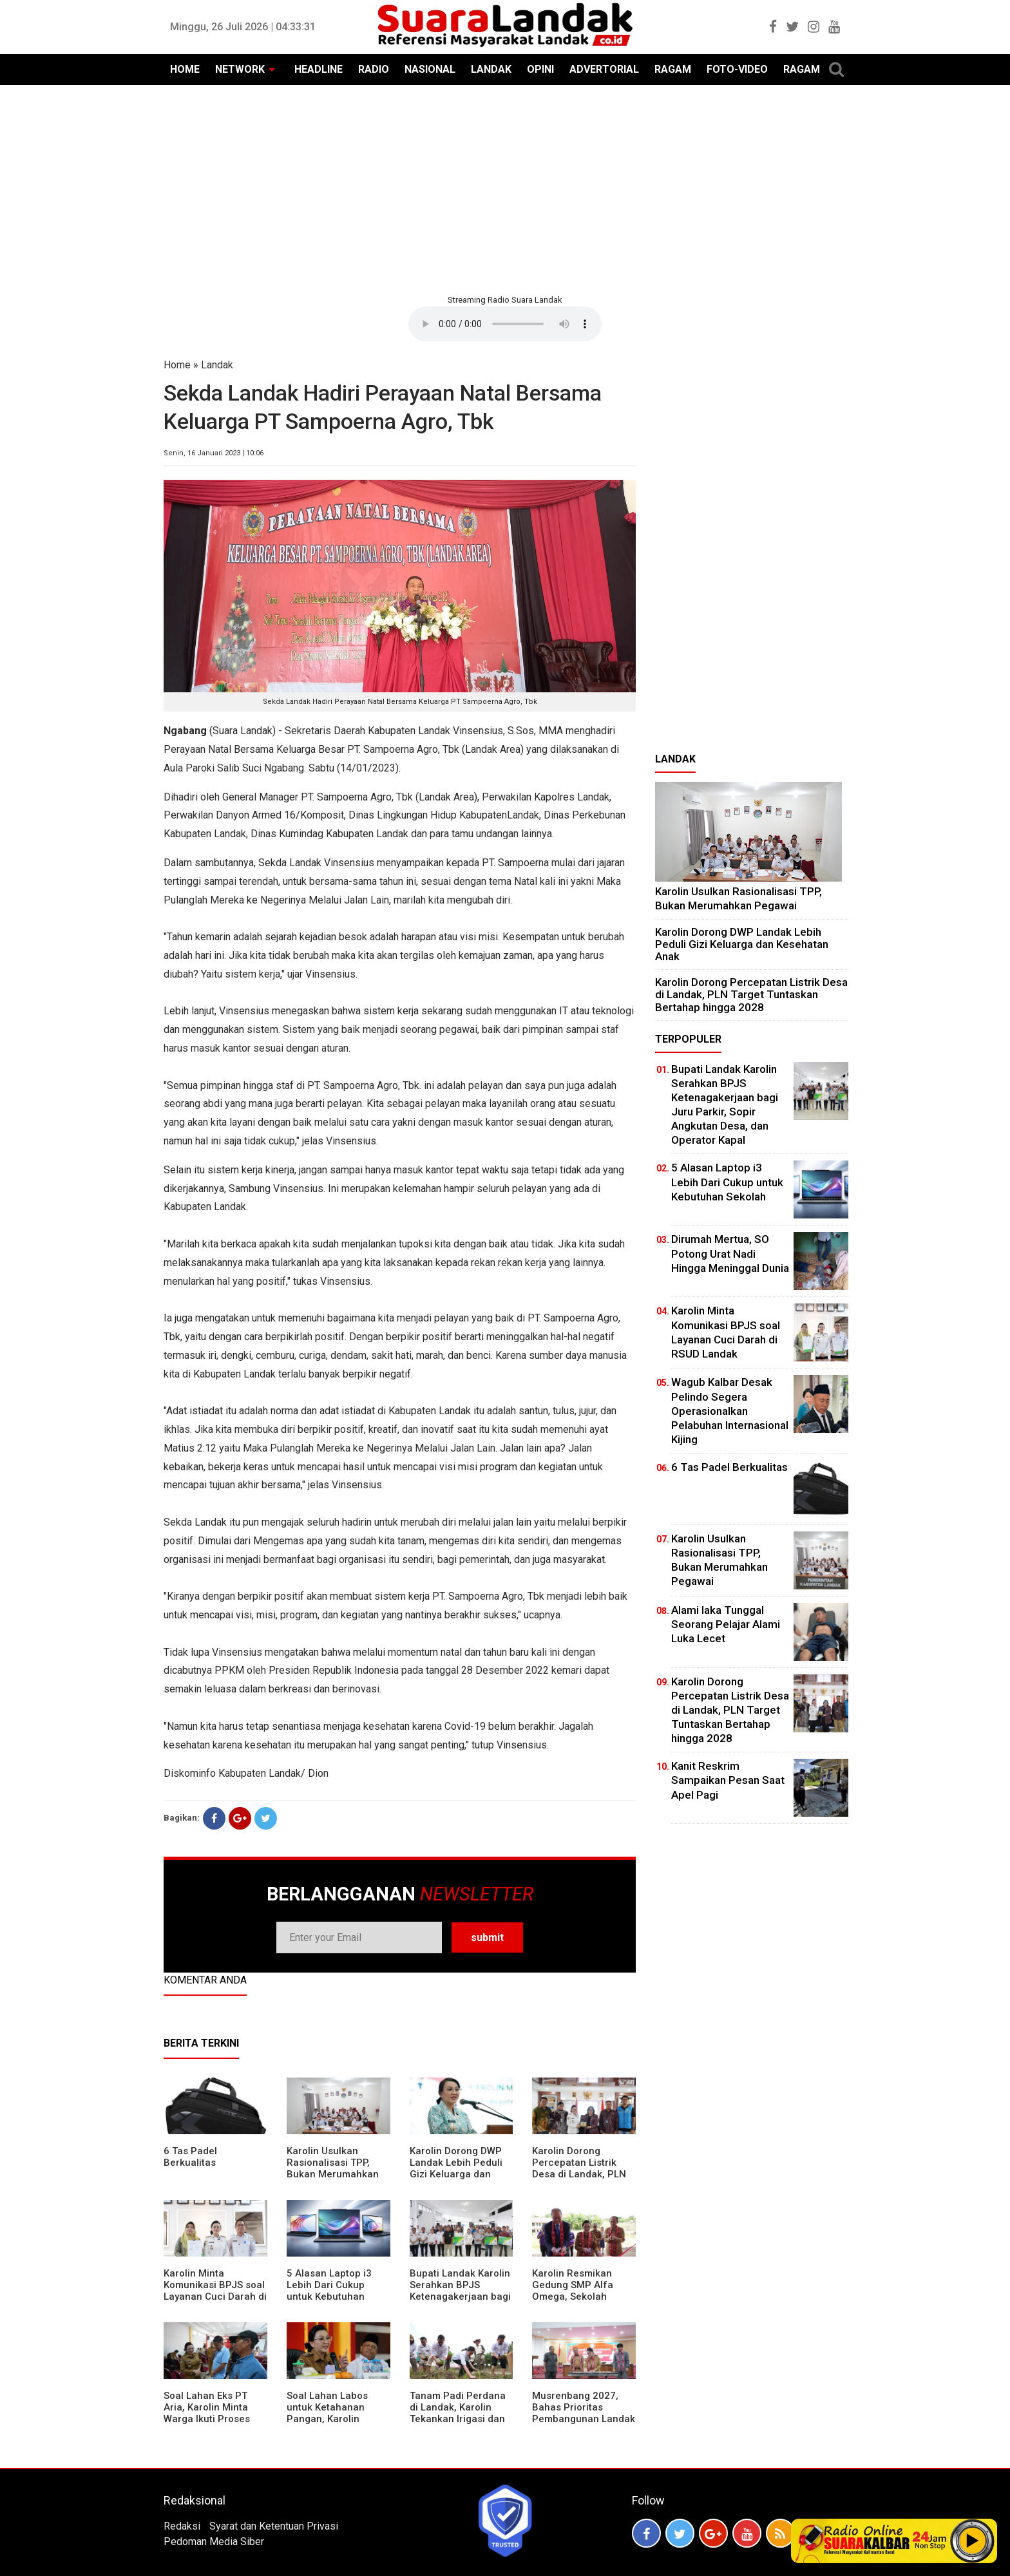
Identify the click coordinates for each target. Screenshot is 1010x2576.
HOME (185, 69)
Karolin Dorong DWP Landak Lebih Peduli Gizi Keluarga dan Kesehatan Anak (456, 2168)
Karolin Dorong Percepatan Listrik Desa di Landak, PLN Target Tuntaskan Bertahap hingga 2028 (583, 2174)
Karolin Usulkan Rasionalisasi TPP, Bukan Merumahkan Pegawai (333, 2168)
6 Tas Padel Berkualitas (190, 2156)
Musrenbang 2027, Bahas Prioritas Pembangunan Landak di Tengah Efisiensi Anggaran (583, 2419)
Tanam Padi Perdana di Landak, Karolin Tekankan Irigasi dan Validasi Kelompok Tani (458, 2419)
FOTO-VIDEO (737, 69)
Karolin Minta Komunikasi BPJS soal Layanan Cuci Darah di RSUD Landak (215, 2291)
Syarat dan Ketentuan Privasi (273, 2526)
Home (177, 365)
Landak (217, 365)
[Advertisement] (505, 188)
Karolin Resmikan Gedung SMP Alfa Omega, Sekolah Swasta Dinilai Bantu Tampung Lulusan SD (580, 2296)
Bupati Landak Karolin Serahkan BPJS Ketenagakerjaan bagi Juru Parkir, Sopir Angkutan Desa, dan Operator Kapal (460, 2302)
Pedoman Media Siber (214, 2541)
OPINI (540, 69)
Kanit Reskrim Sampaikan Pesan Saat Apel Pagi (728, 1780)
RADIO (373, 69)
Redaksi (182, 2526)
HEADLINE (318, 69)
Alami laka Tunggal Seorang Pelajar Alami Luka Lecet (725, 1624)
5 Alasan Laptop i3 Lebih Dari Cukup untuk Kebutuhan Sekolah (329, 2291)
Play (973, 2540)
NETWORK (240, 69)
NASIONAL (430, 69)
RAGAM (672, 69)
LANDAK (491, 69)
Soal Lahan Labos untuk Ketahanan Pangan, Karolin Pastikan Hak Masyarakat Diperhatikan (327, 2424)
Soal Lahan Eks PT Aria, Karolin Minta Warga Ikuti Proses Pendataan (207, 2413)
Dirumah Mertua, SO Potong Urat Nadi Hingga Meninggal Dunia (730, 1253)
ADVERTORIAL (604, 69)
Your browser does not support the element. (505, 324)
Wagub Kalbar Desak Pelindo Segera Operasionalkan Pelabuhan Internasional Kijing (729, 1410)
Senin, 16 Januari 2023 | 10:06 (213, 453)
